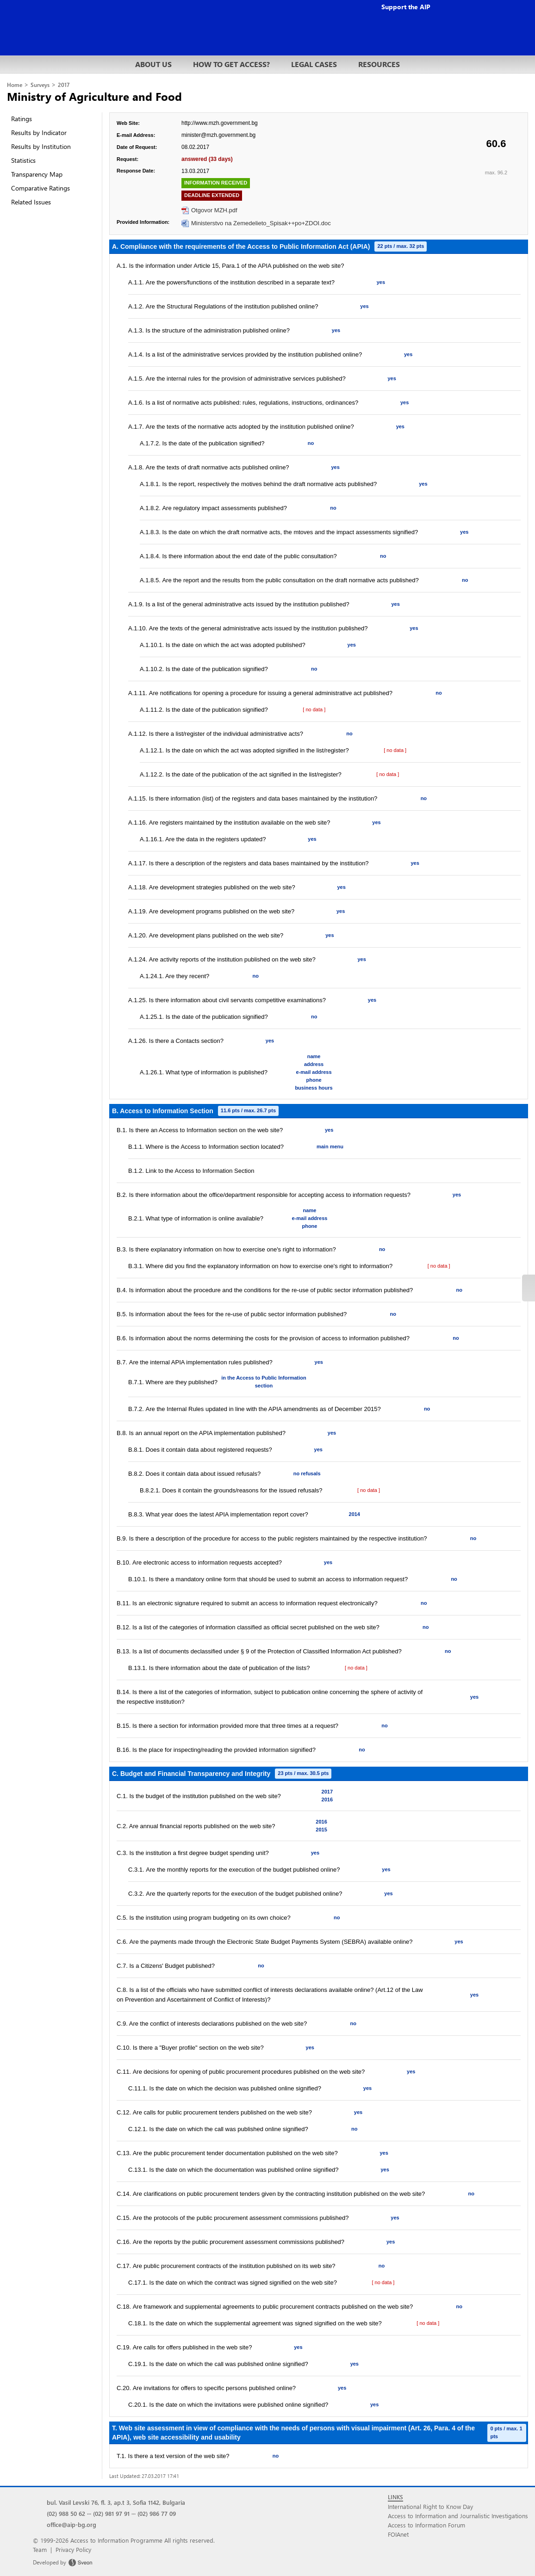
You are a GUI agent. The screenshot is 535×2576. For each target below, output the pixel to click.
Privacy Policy (73, 2549)
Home (14, 84)
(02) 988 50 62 (66, 2513)
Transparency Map (36, 174)
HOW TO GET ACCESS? (231, 64)
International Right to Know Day (430, 2506)
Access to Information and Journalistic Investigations (458, 2516)
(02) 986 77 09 (156, 2513)
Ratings (21, 118)
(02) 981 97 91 (111, 2513)
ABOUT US (153, 64)
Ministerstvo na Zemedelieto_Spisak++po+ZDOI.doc (261, 223)
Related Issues (31, 201)
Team (40, 2549)
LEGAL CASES (314, 64)
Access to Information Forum (426, 2525)
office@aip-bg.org (71, 2524)
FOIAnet (398, 2534)
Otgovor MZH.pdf (214, 210)
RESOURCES (379, 64)
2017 (63, 84)
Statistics (23, 160)
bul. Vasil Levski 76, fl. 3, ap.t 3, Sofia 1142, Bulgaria (116, 2502)
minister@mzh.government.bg (218, 135)
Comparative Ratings (40, 188)
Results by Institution (41, 146)
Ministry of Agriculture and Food (94, 96)
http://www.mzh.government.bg (219, 123)
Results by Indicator (39, 132)
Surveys (40, 84)
